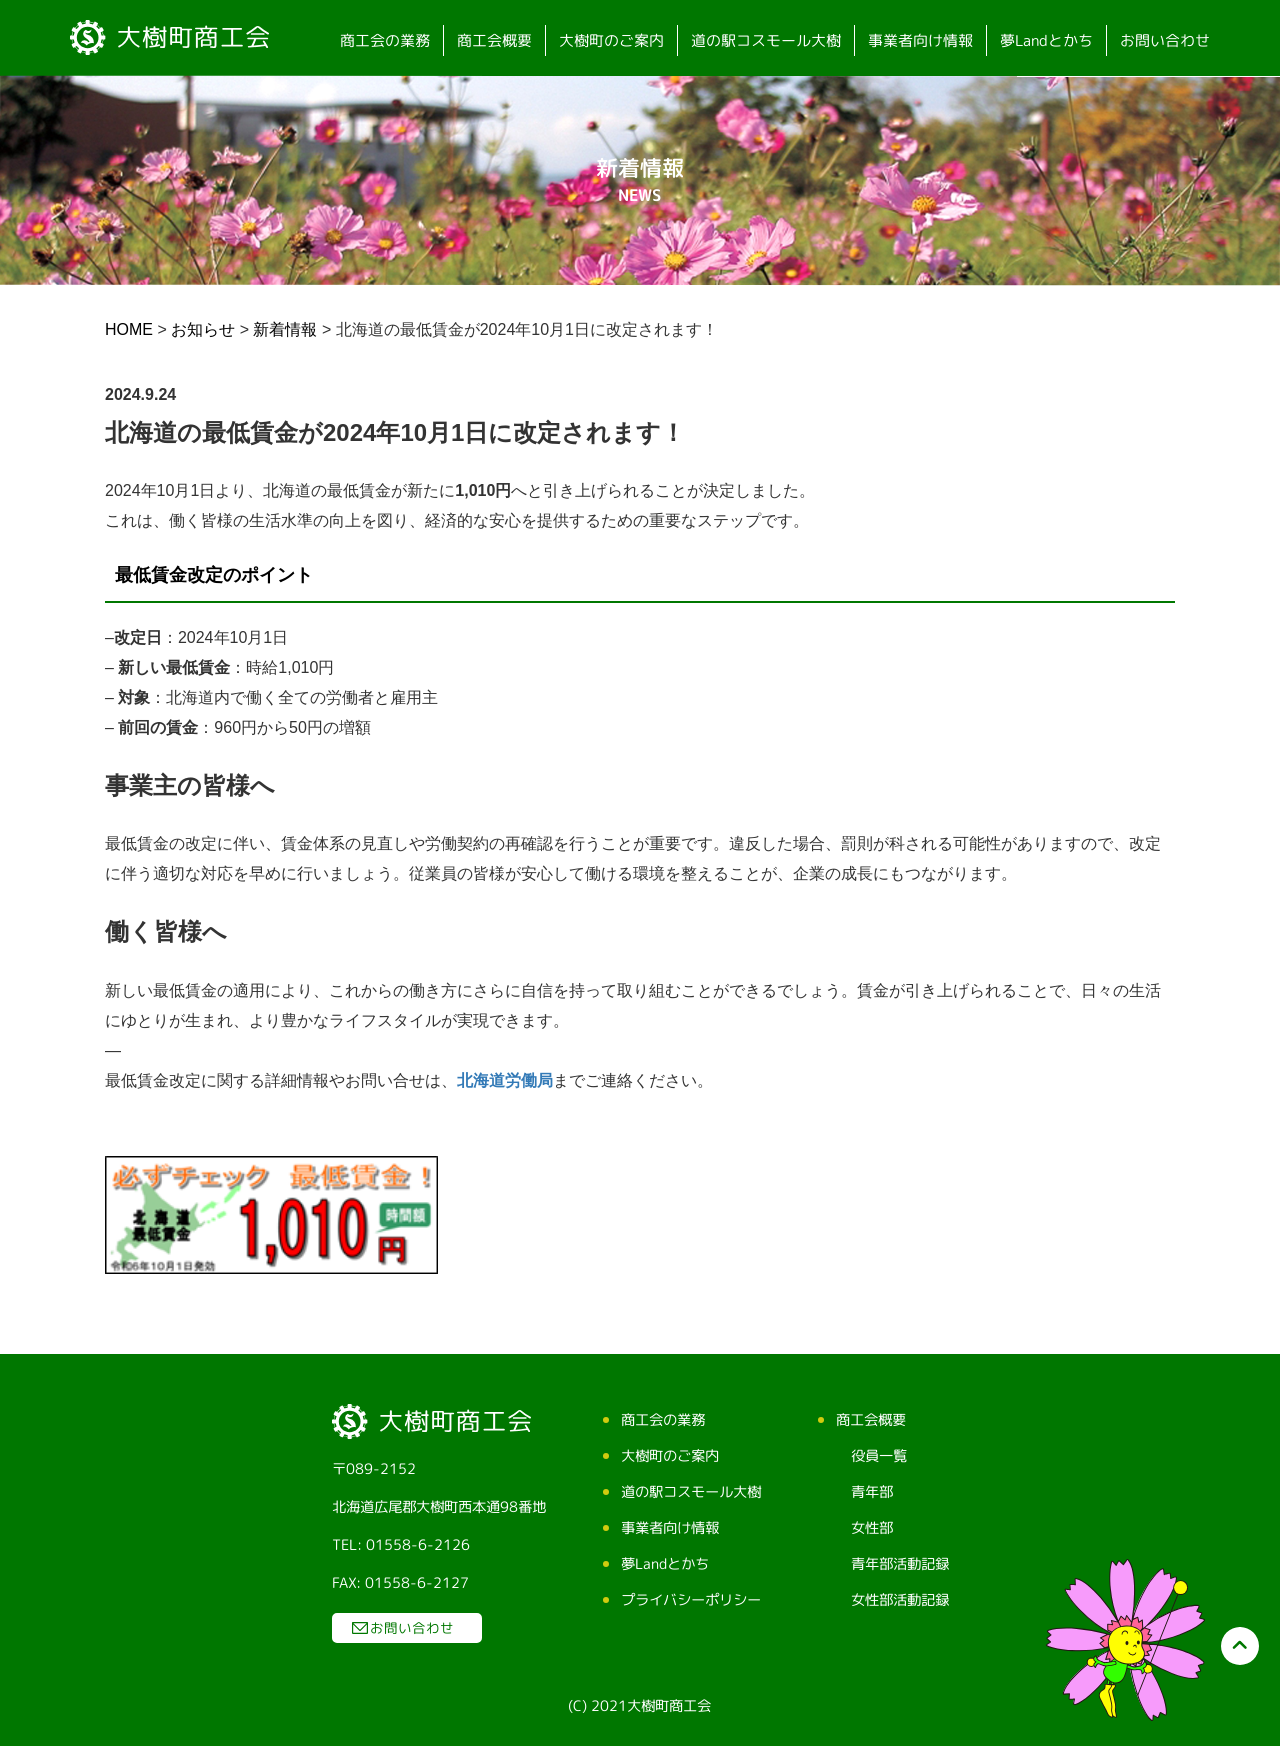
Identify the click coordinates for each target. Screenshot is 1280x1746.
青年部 (871, 1492)
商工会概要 (494, 40)
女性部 (871, 1528)
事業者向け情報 (920, 40)
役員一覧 (878, 1456)
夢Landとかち (1046, 40)
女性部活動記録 (899, 1600)
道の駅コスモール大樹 (766, 40)
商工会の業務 (385, 40)
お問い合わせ (1165, 40)
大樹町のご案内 (611, 40)
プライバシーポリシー (690, 1600)
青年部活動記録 (899, 1564)
